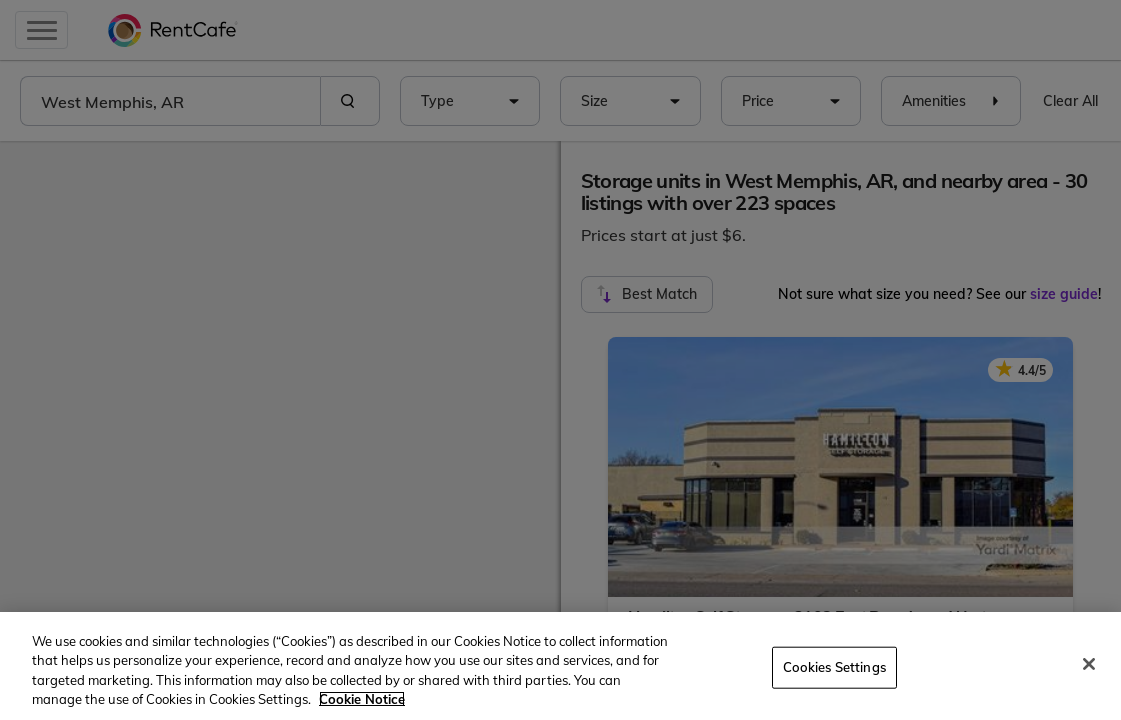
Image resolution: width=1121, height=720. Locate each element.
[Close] (1089, 664)
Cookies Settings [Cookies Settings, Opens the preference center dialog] (834, 667)
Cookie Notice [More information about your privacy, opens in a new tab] (362, 699)
